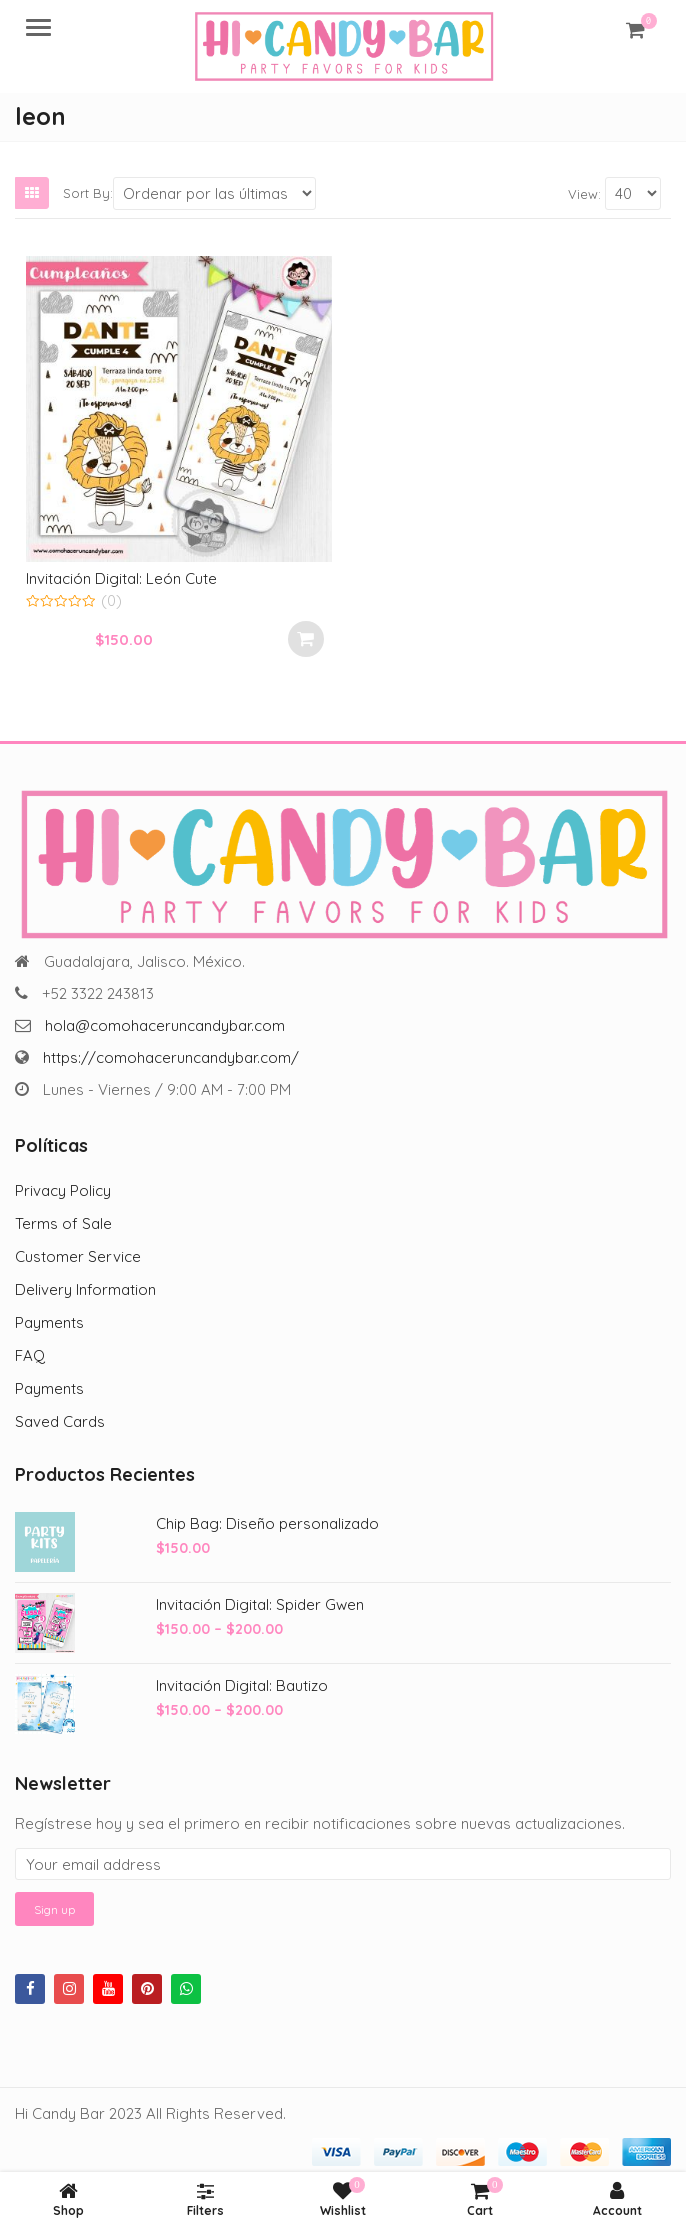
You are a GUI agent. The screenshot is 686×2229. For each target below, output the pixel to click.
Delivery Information (85, 1289)
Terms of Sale (63, 1223)
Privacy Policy (63, 1190)
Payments (49, 1322)
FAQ (30, 1355)
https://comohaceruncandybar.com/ (171, 1057)
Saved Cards (60, 1421)
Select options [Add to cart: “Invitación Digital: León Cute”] (306, 639)
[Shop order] (214, 193)
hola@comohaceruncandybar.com (165, 1025)
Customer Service (78, 1256)
